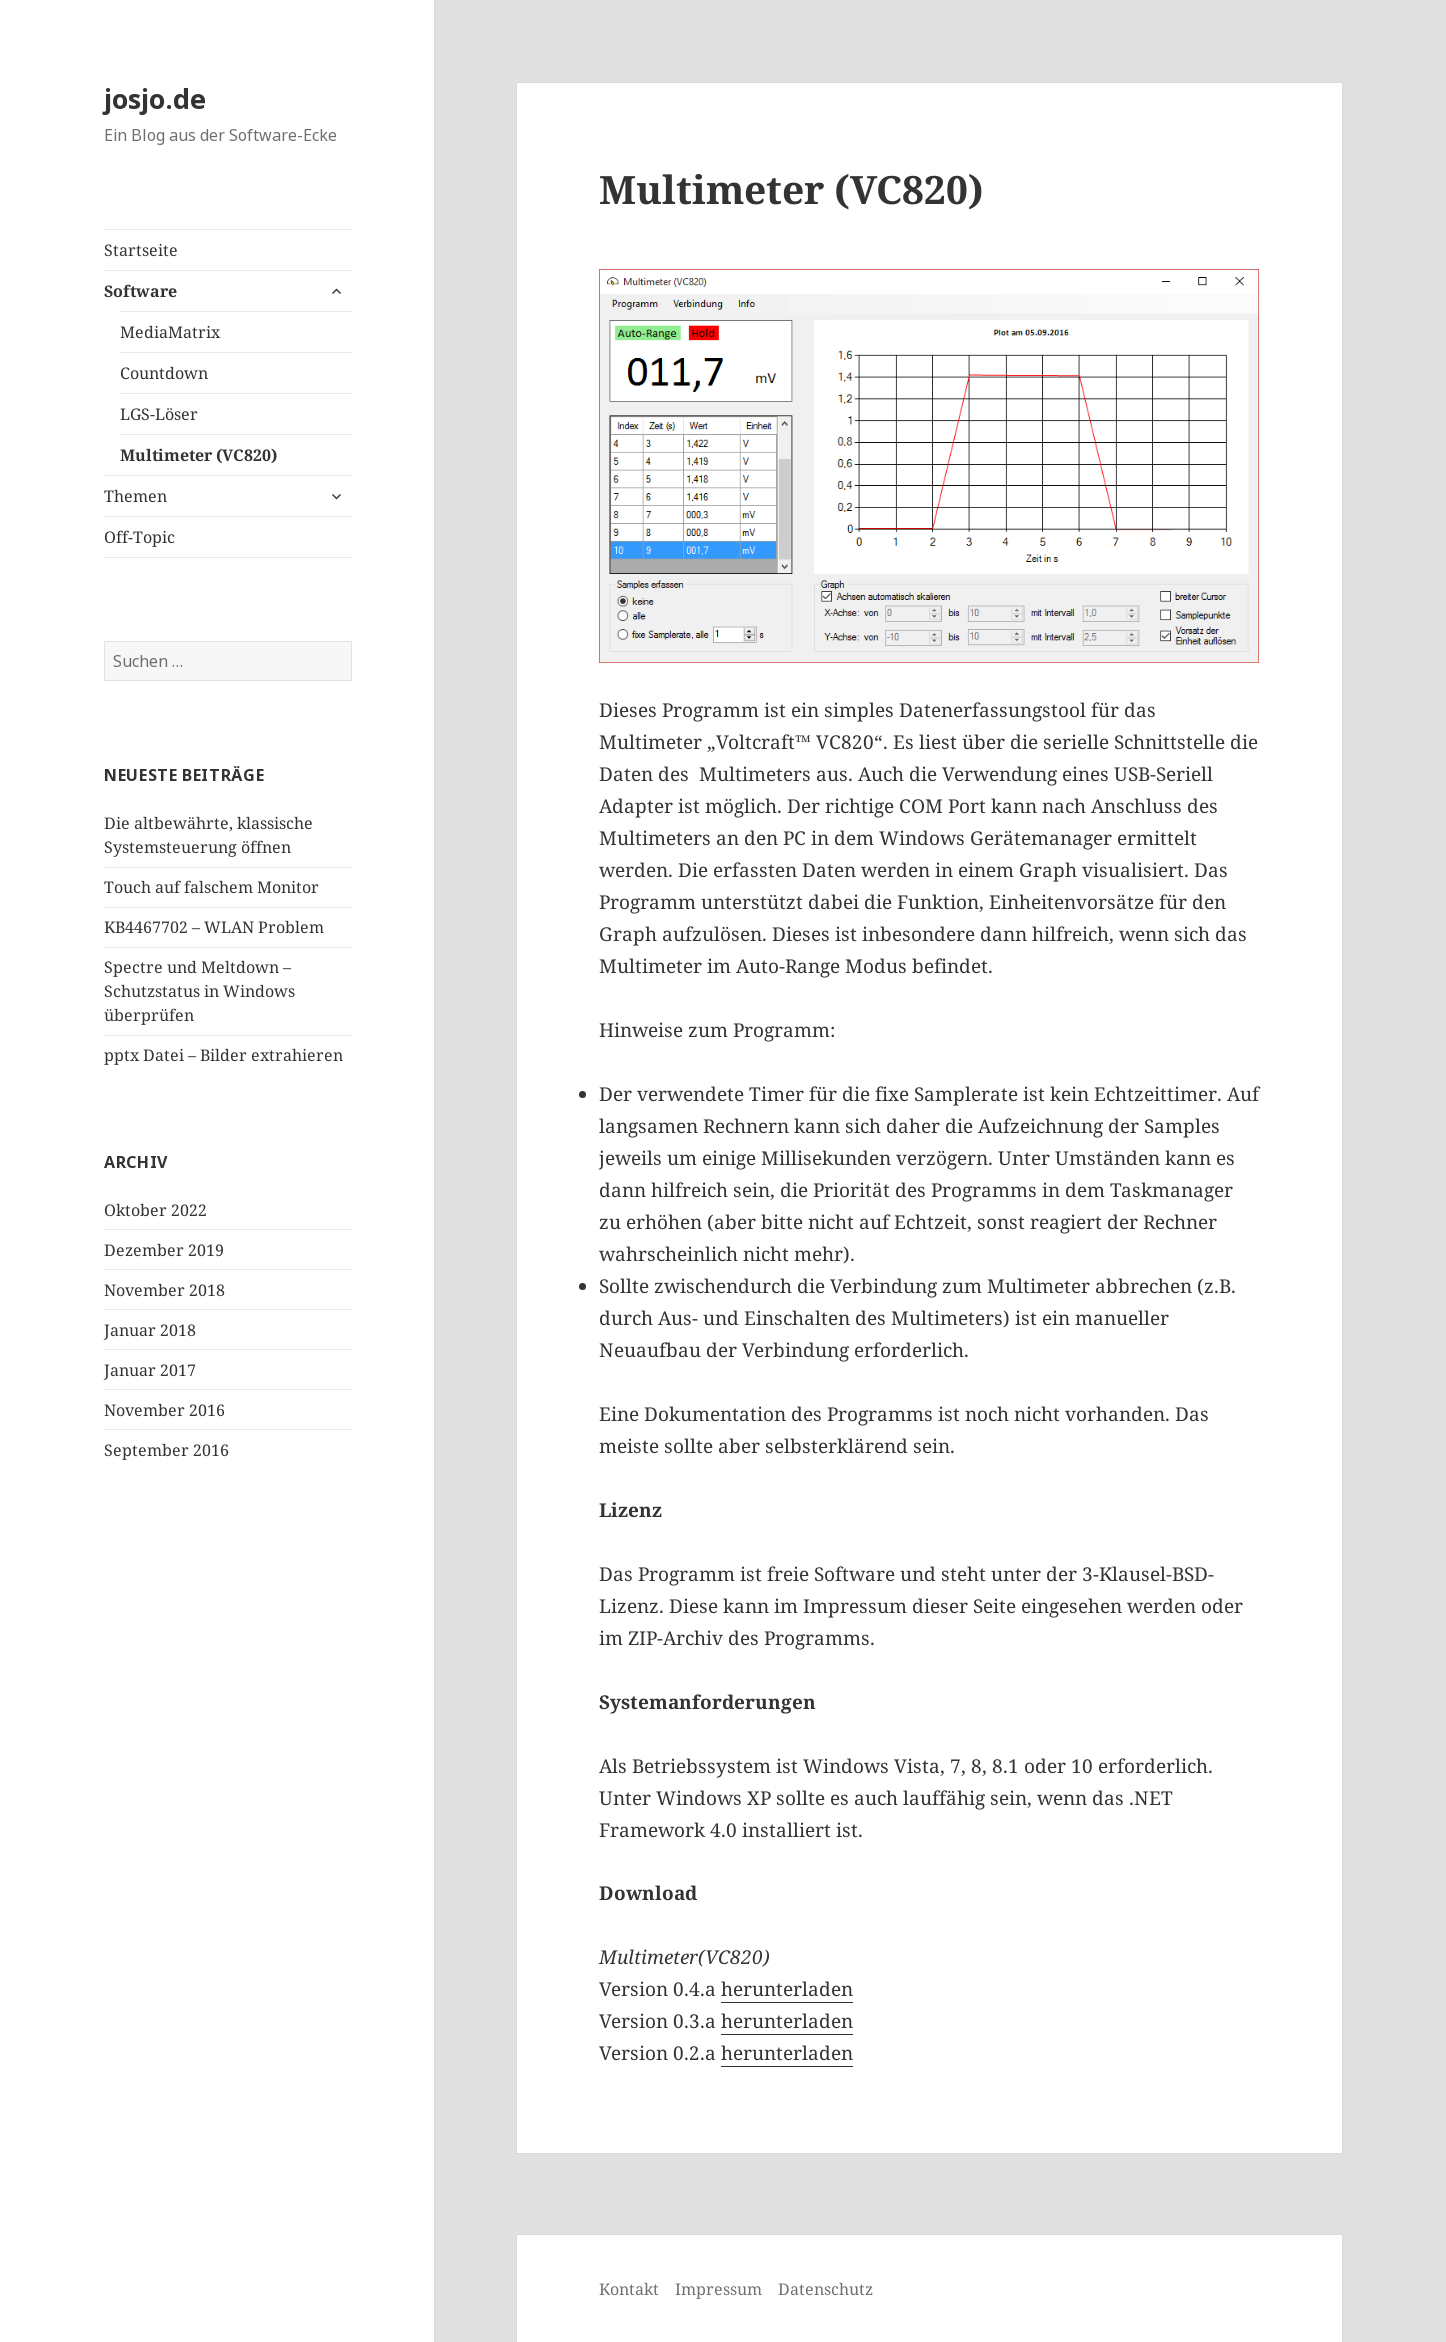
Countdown (164, 373)
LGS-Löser (159, 414)
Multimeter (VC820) (198, 455)
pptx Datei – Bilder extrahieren (223, 1055)
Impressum (718, 2289)
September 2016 (166, 1450)
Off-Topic (139, 537)
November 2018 (164, 1290)
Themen (135, 496)
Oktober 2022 (155, 1210)
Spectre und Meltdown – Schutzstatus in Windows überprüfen (199, 991)
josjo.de (155, 98)
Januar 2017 (150, 1370)
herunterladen (787, 1989)
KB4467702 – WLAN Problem (214, 927)
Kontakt (629, 2289)
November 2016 (164, 1410)
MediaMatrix (170, 332)
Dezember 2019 (164, 1250)
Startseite (141, 250)
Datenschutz (825, 2289)
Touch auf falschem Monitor (211, 887)
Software (140, 291)
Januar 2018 (150, 1330)
